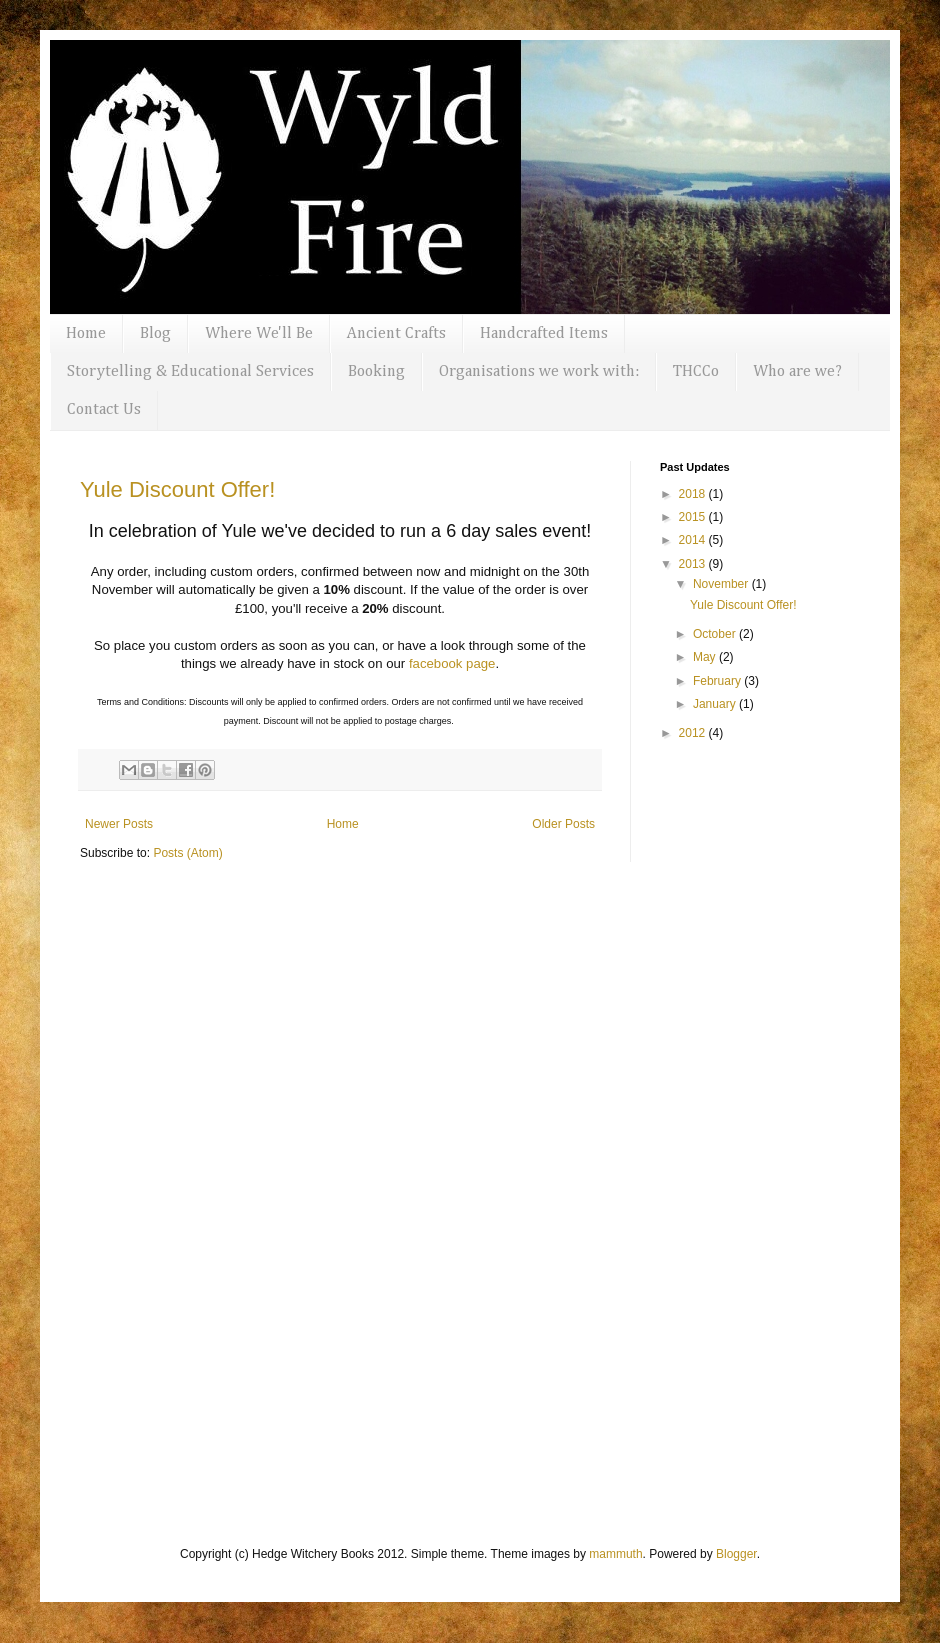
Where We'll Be (259, 334)
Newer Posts (119, 824)
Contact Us (104, 410)
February (718, 681)
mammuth (615, 1554)
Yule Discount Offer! (177, 489)
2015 (694, 517)
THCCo (696, 372)
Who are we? (797, 372)
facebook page (452, 663)
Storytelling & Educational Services (190, 372)
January (716, 704)
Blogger (736, 1554)
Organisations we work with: (539, 372)
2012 (694, 733)
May (706, 657)
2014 (694, 540)
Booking (376, 372)
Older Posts (563, 824)
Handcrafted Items (544, 334)
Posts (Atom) (187, 853)
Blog (155, 334)
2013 (694, 564)
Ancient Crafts (396, 334)
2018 (694, 494)
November (722, 584)
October (716, 634)
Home (86, 334)
